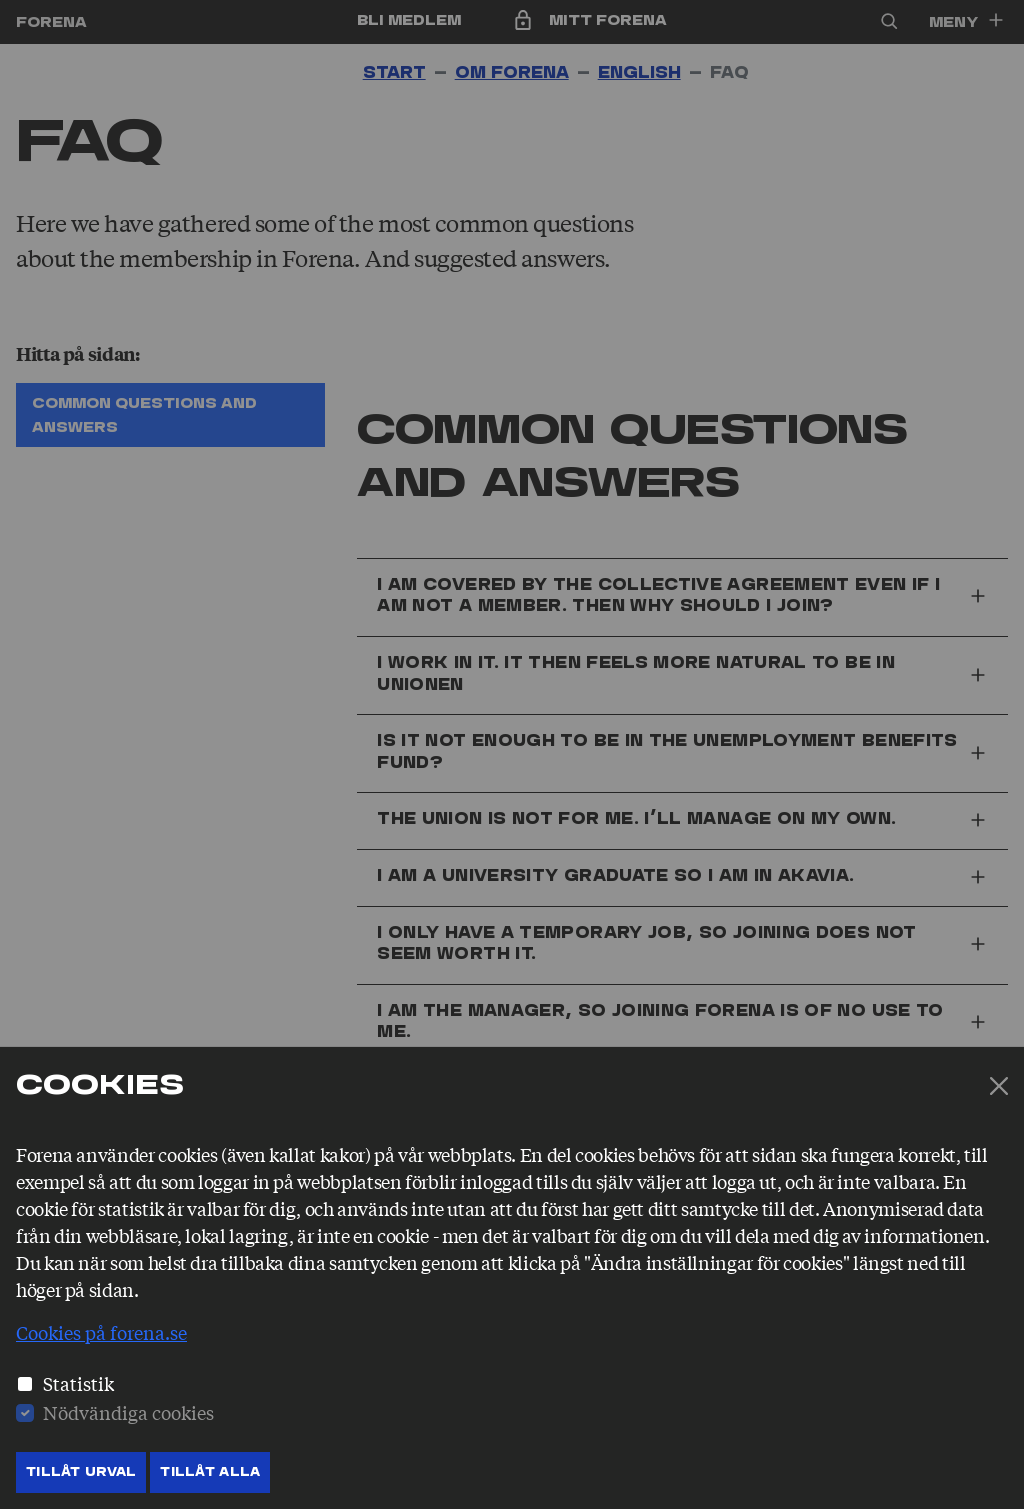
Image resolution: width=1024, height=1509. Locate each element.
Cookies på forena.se (101, 1332)
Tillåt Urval (81, 1472)
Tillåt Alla (210, 1472)
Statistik (78, 1383)
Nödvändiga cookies (128, 1412)
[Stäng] (999, 1086)
